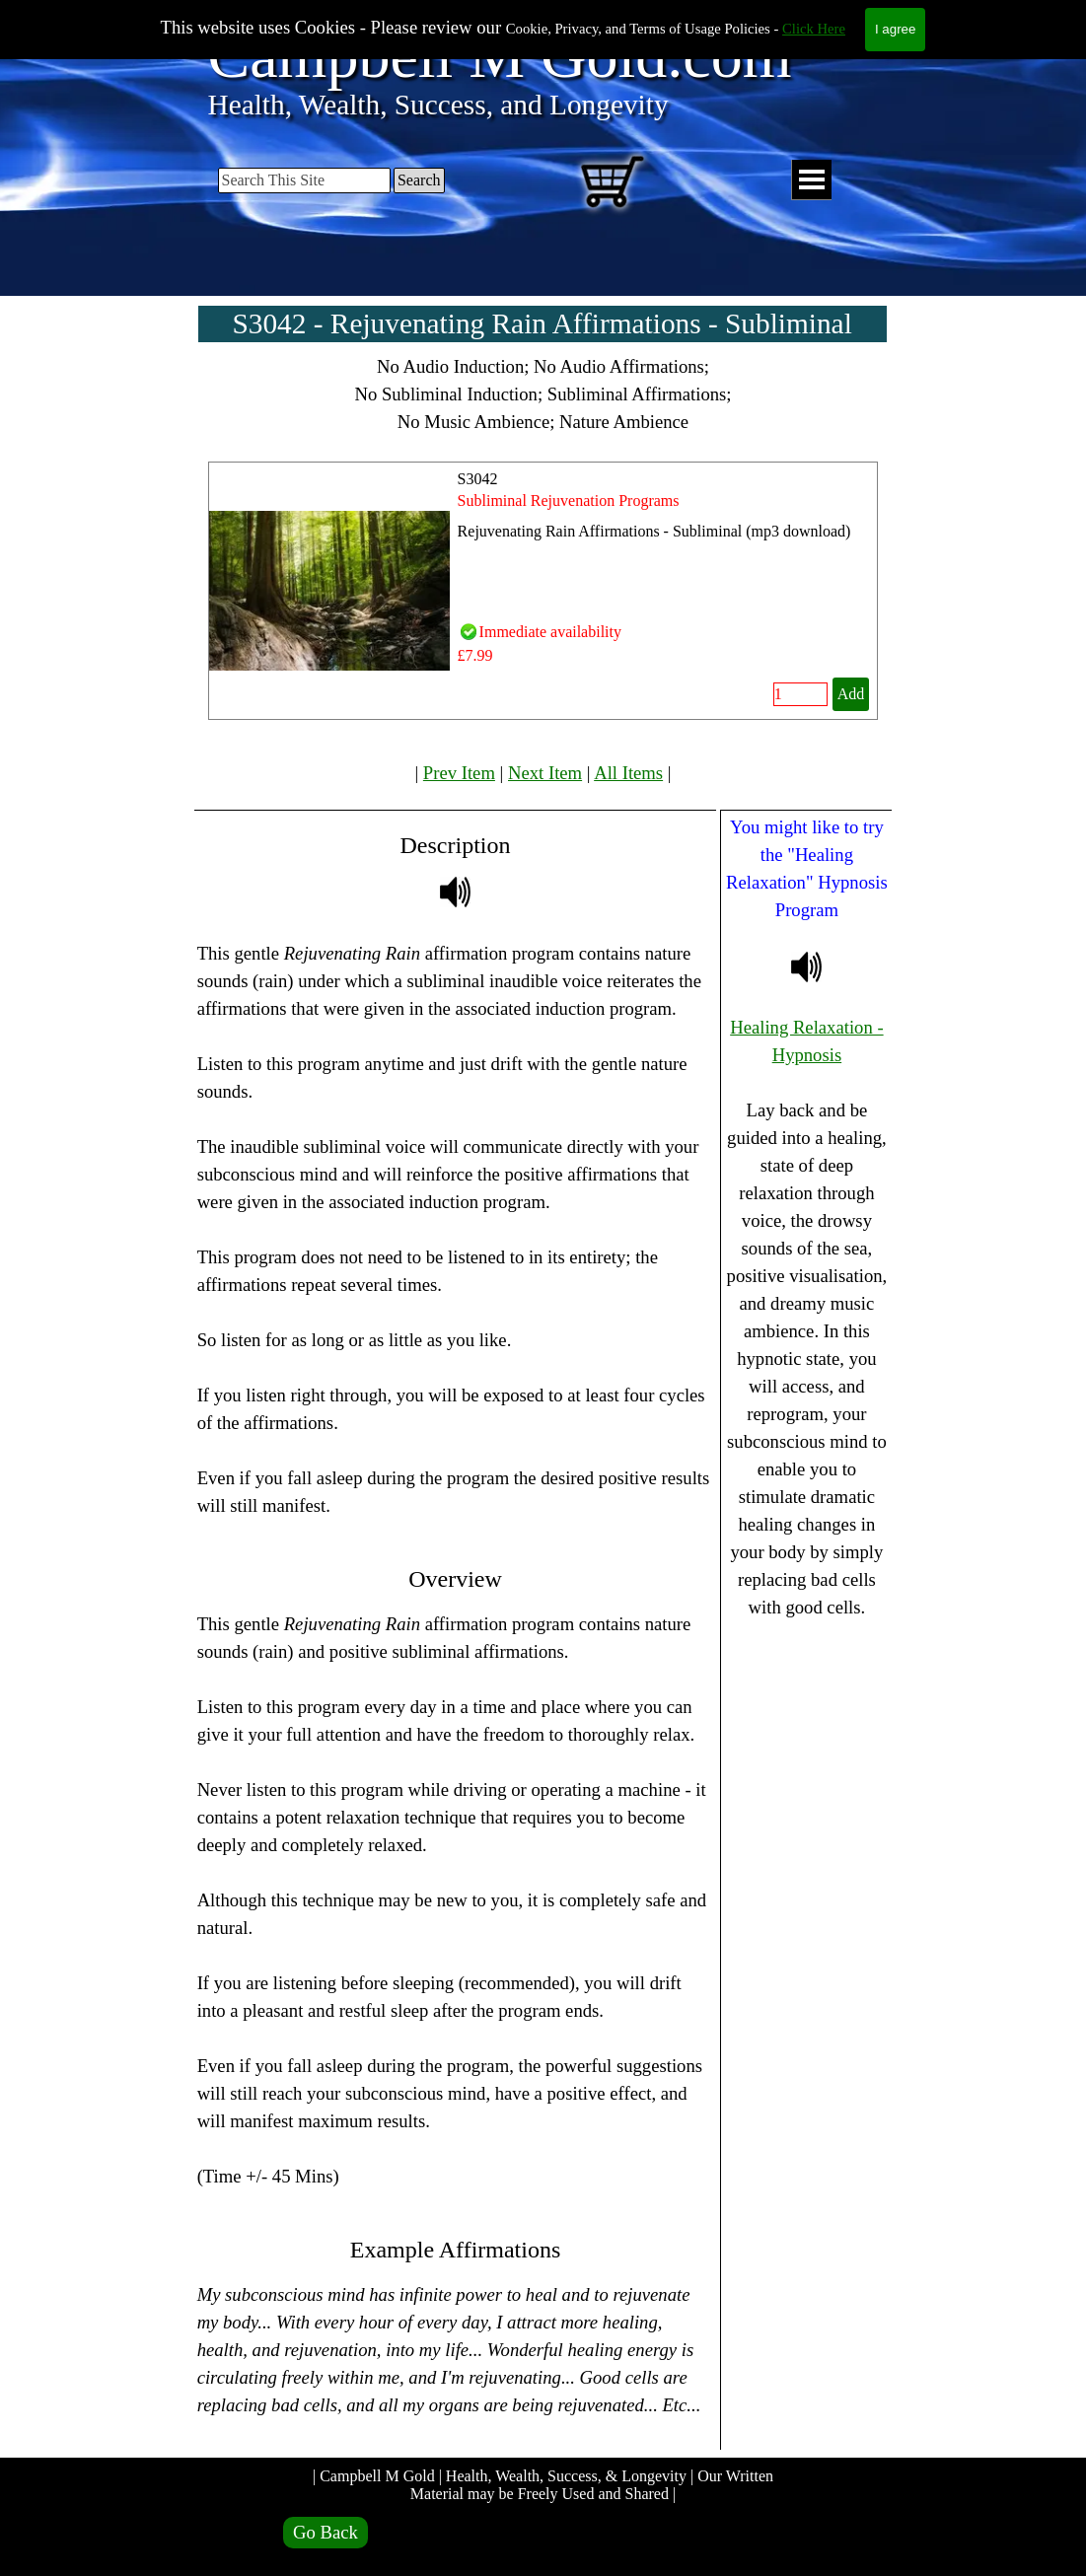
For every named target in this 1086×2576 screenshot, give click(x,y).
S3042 (478, 478)
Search (419, 180)
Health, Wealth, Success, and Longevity (438, 104)
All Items (628, 772)
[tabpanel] (543, 394)
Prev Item (459, 772)
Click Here (813, 28)
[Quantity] (800, 694)
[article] (543, 591)
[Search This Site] (304, 180)
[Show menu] (811, 180)
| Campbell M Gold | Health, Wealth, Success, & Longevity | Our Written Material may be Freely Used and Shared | (545, 2485)
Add (851, 693)
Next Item (545, 772)
